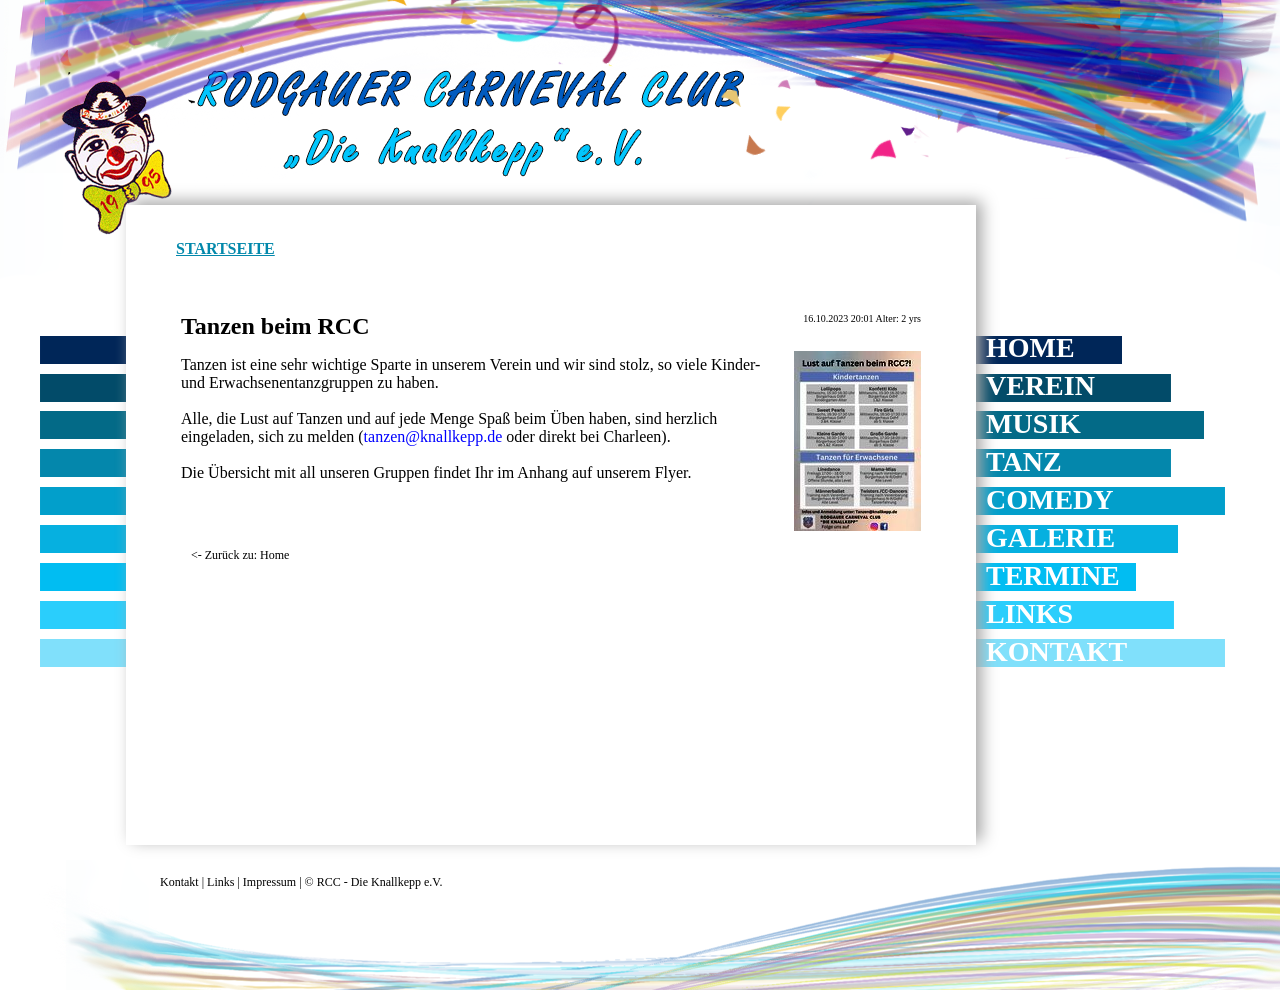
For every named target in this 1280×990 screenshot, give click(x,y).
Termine (1053, 575)
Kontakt (1056, 651)
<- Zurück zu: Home (240, 555)
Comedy (1050, 499)
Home (1030, 347)
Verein (1040, 385)
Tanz (1024, 461)
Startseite (225, 248)
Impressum (269, 882)
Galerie (1050, 537)
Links (1029, 613)
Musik (1033, 423)
